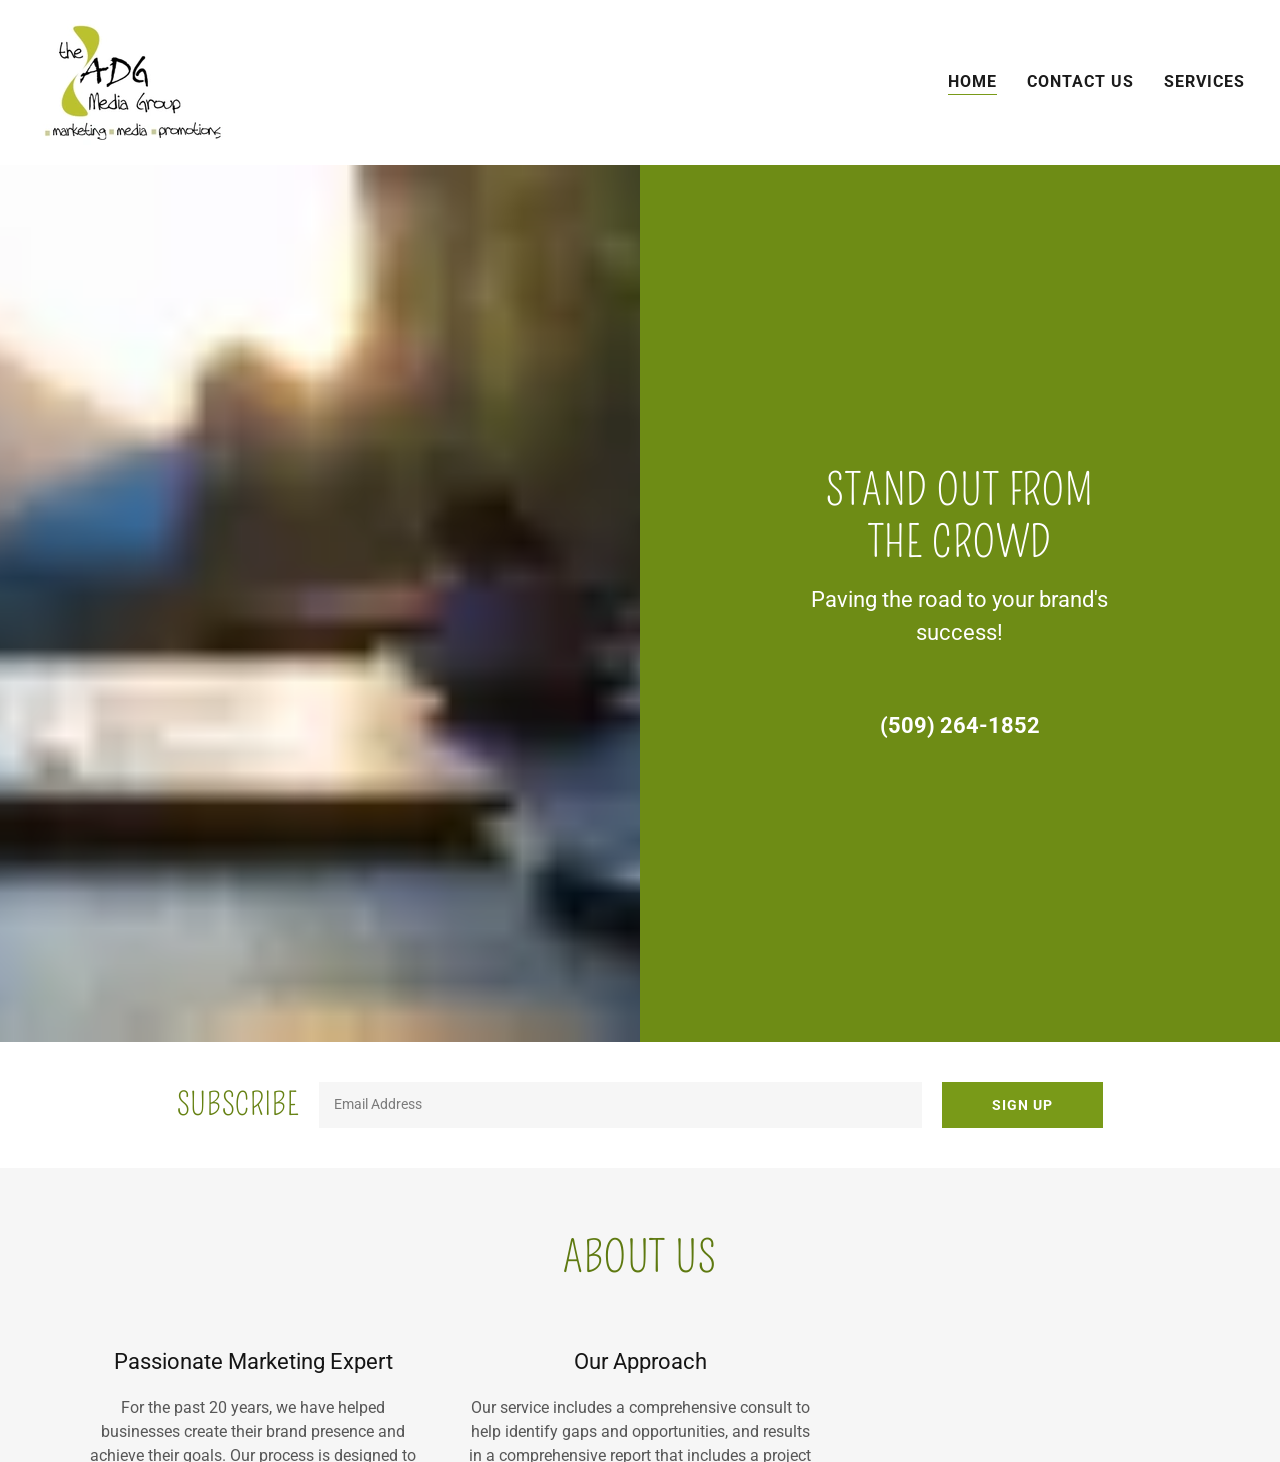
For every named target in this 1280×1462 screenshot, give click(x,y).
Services (1204, 81)
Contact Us (1080, 81)
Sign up (1022, 1105)
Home (972, 81)
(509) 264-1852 (960, 725)
